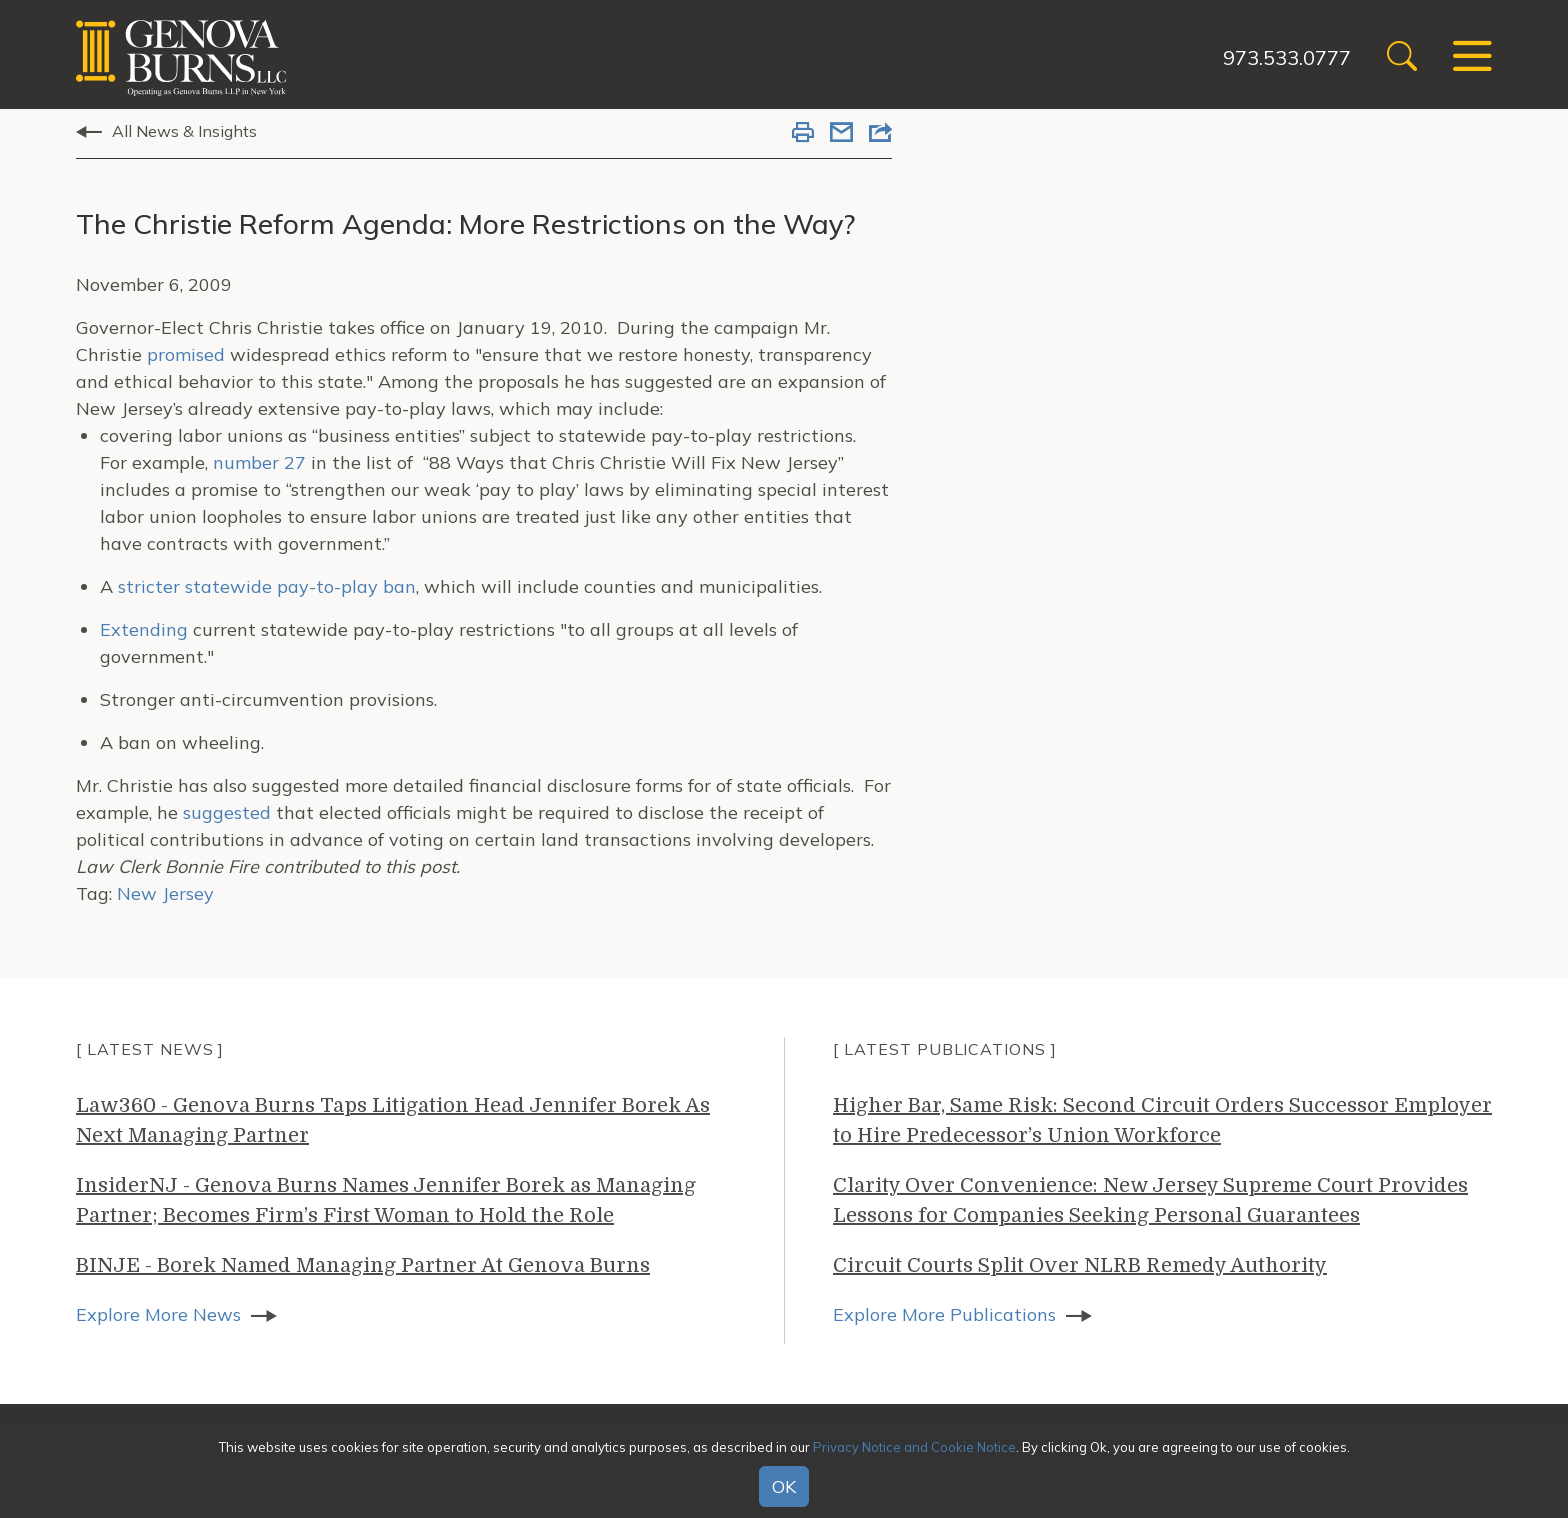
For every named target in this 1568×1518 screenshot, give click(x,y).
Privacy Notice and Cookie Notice (914, 1447)
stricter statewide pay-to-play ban (267, 586)
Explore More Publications (944, 1314)
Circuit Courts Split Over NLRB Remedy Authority (1080, 1265)
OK (784, 1486)
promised (186, 354)
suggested (227, 812)
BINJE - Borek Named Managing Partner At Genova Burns (363, 1265)
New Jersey (165, 893)
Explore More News (158, 1314)
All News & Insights (184, 131)
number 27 (259, 462)
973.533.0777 (1287, 57)
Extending (144, 629)
